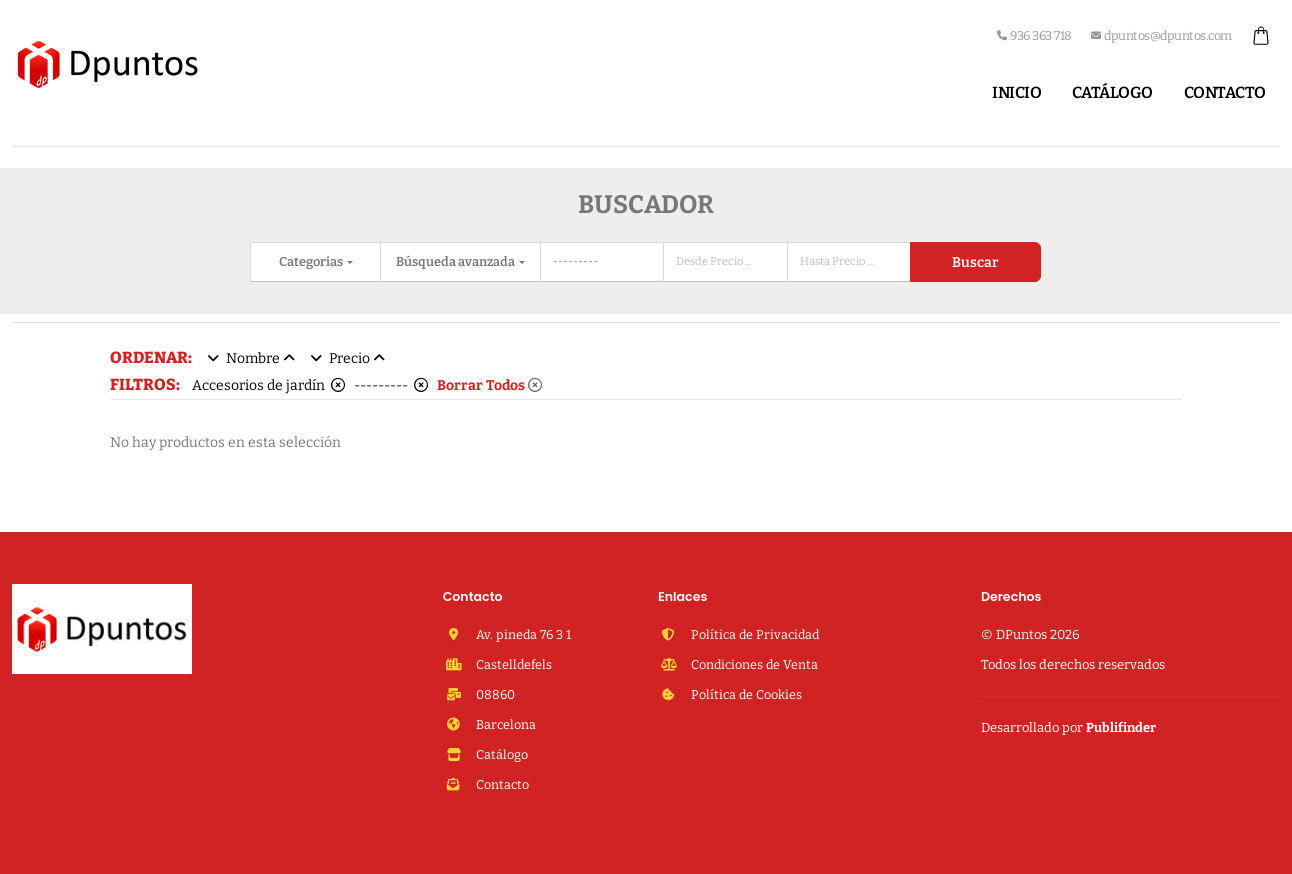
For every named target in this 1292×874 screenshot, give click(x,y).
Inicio (1016, 92)
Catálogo (1112, 92)
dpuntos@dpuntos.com (1161, 35)
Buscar (975, 262)
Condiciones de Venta (753, 664)
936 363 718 (1034, 35)
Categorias (312, 261)
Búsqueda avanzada (456, 261)
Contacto (1225, 92)
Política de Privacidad (753, 634)
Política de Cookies (745, 694)
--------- (391, 385)
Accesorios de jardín (268, 385)
